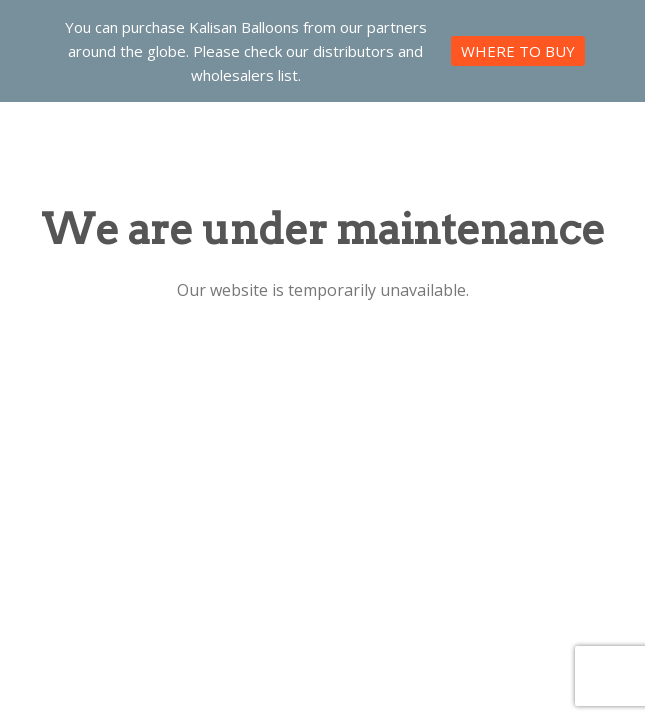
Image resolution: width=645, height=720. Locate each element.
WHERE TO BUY (518, 51)
